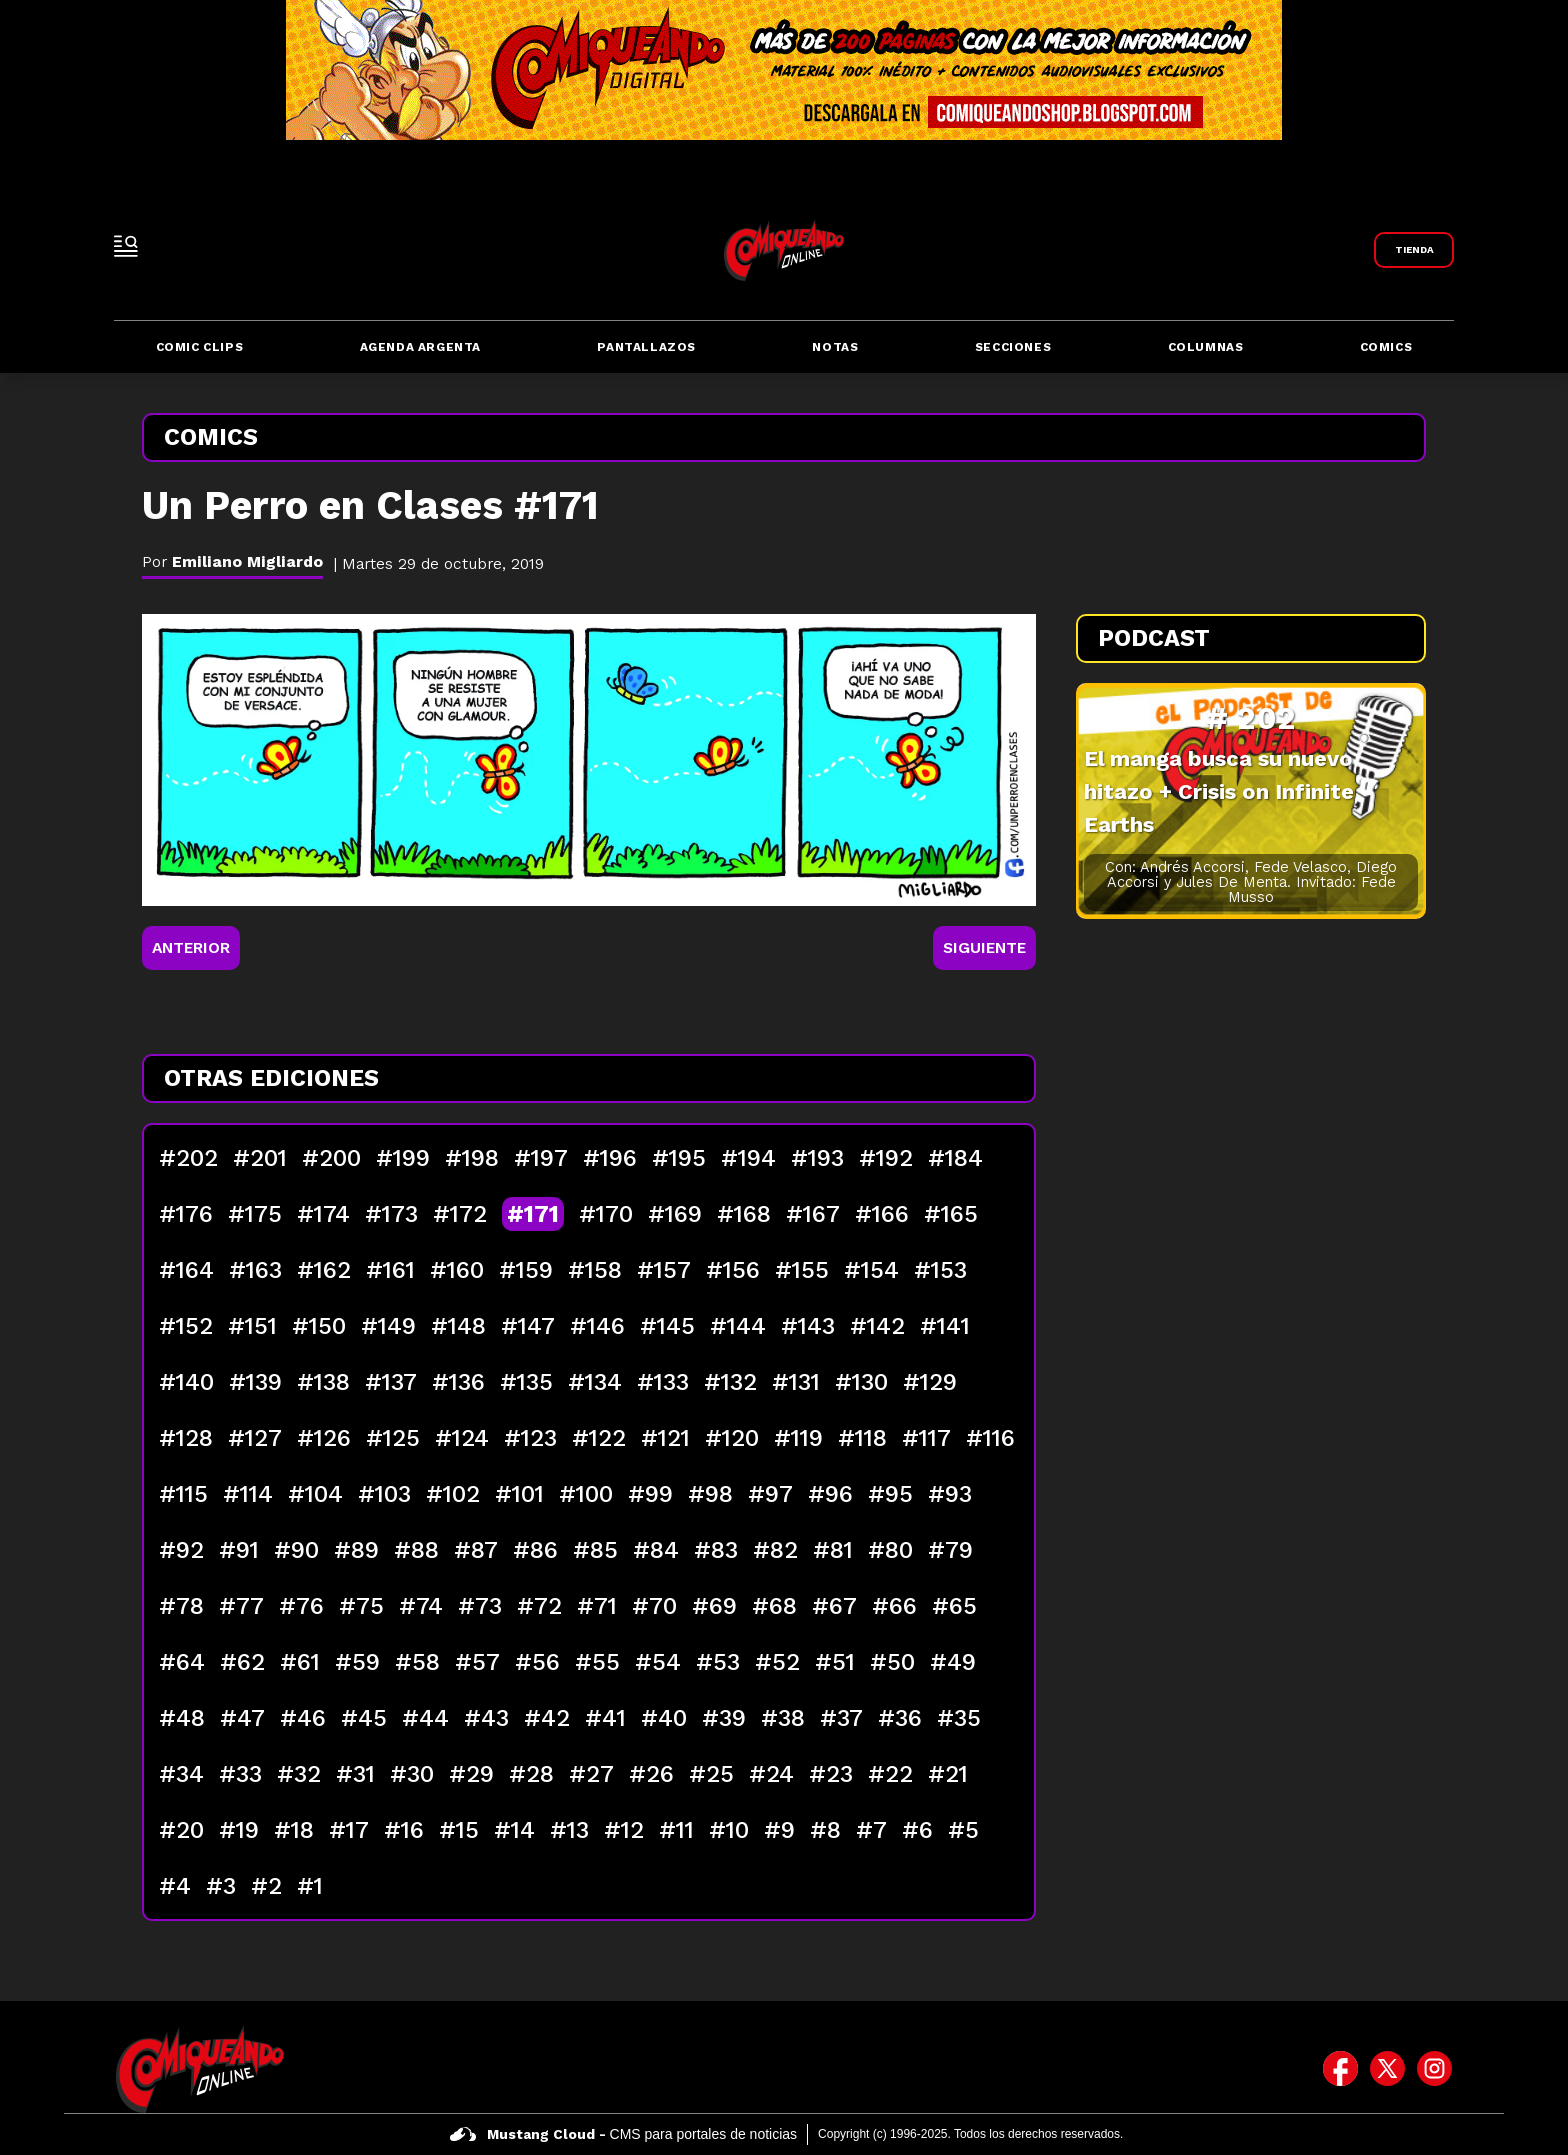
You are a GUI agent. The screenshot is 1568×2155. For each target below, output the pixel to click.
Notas (835, 347)
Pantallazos (646, 347)
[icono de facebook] (1340, 2069)
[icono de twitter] (1387, 2069)
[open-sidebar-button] (126, 246)
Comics (1386, 347)
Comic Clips (200, 347)
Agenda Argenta (420, 347)
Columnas (1206, 347)
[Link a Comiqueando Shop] (1414, 250)
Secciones (1013, 347)
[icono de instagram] (1434, 2069)
